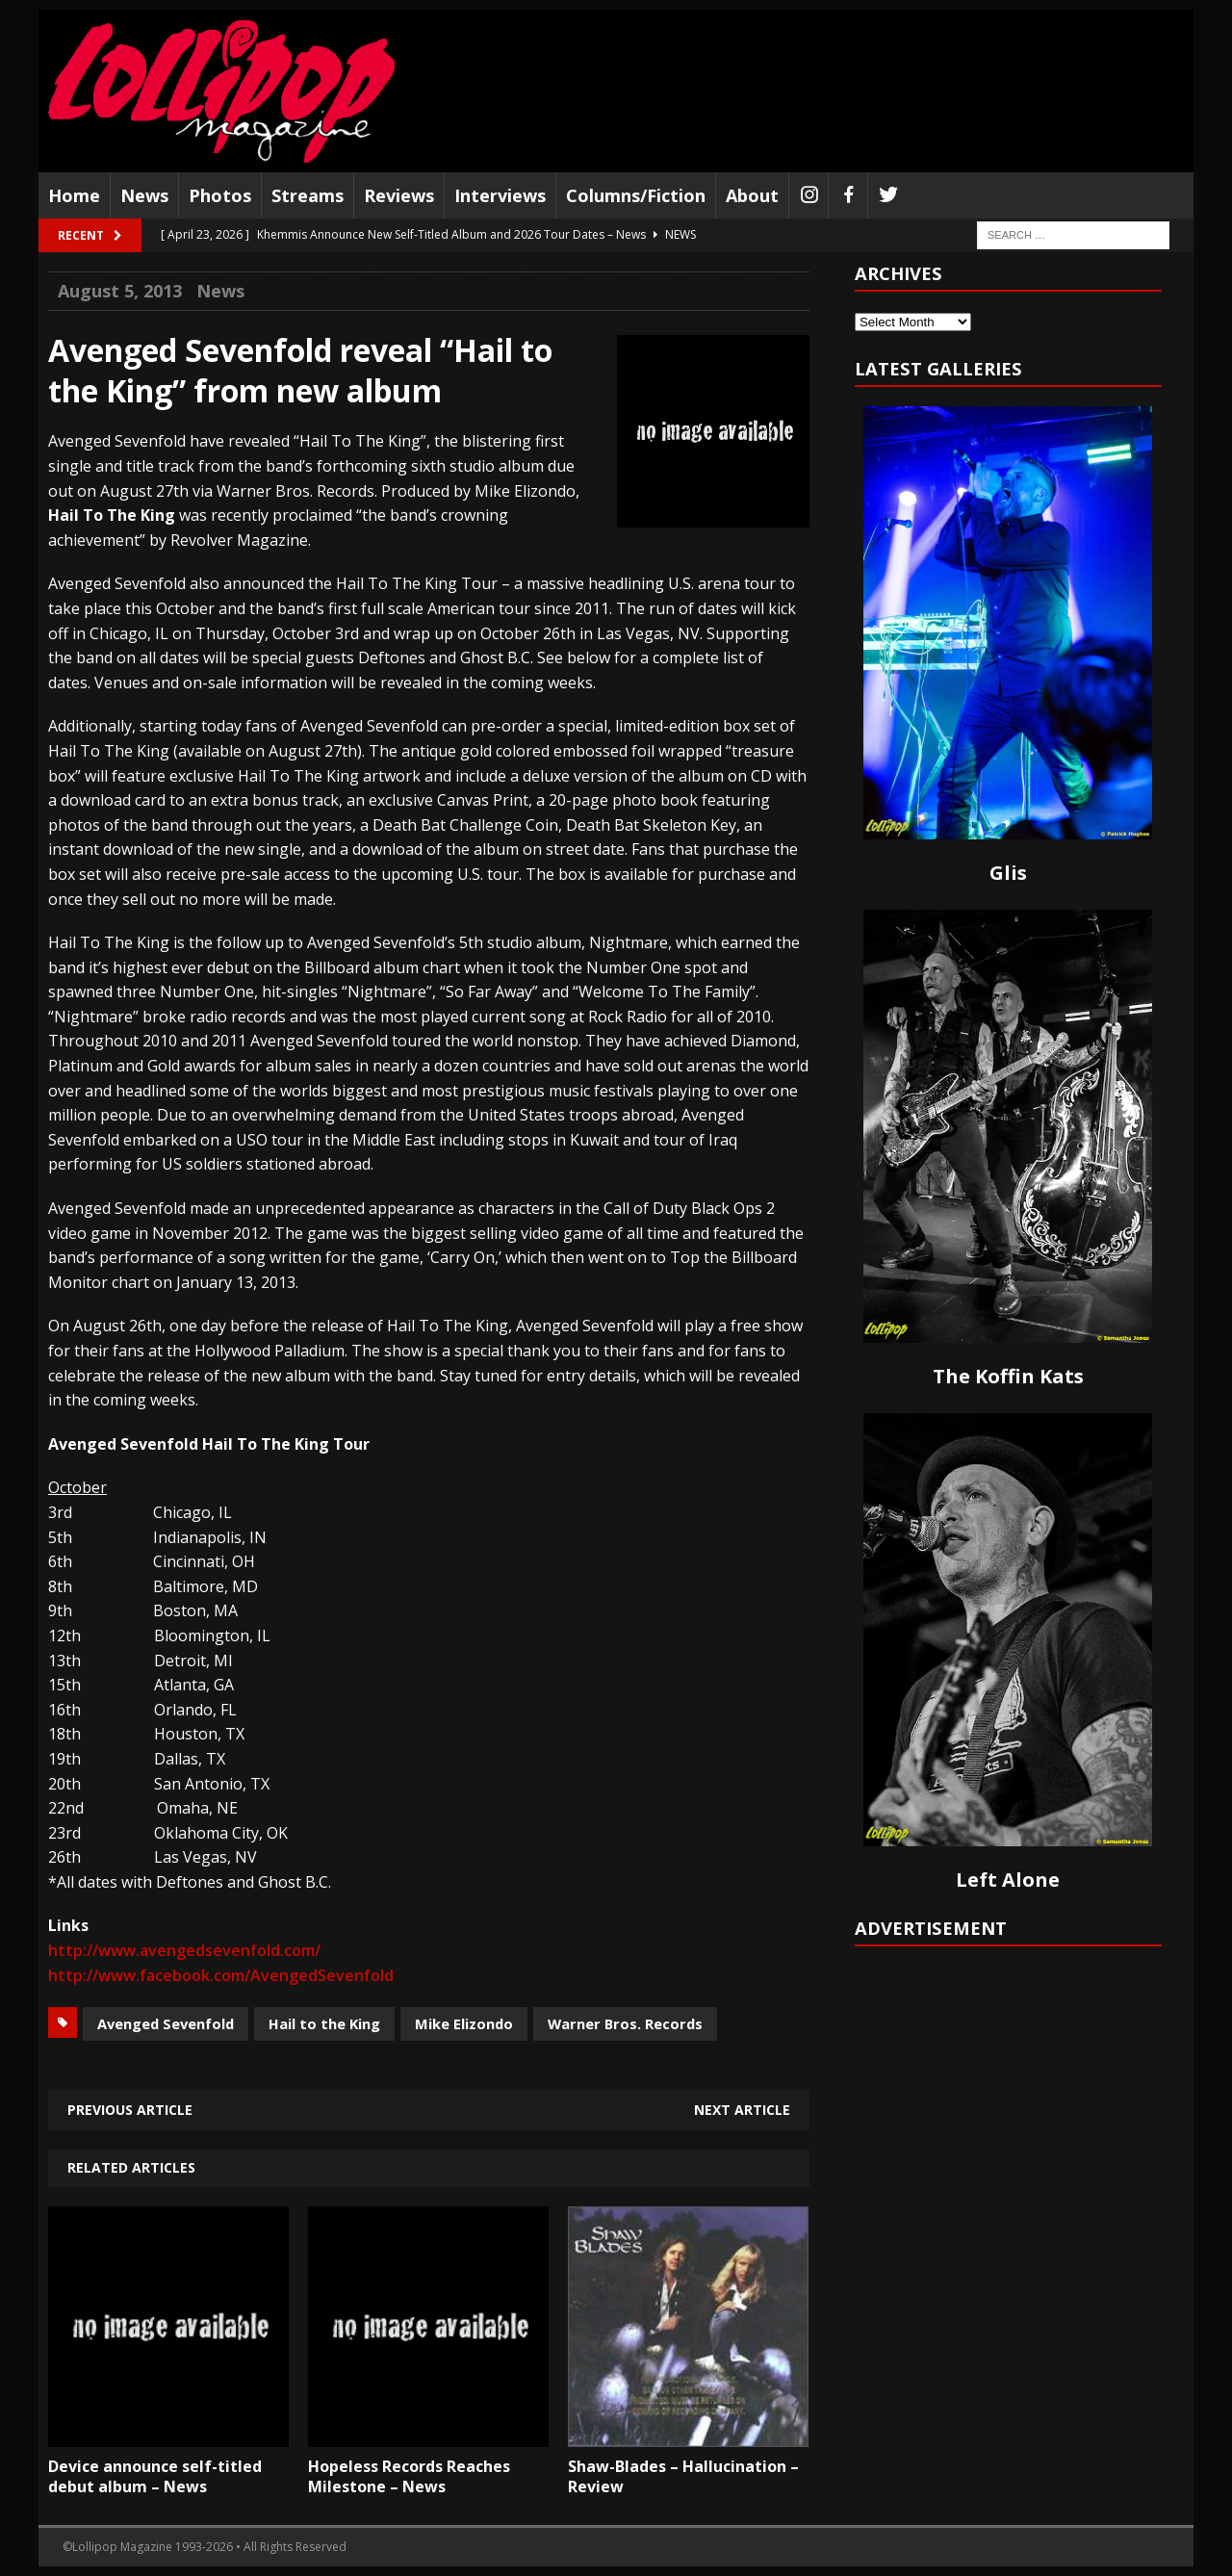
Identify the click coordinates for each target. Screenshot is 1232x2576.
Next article (742, 2109)
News (144, 195)
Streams (307, 195)
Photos (220, 195)
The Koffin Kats (1008, 1376)
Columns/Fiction (636, 195)
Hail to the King (324, 2023)
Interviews (500, 195)
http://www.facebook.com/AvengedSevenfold (221, 1975)
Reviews (399, 195)
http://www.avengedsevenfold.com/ (184, 1950)
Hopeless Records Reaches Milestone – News (409, 2476)
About (752, 195)
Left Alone (1008, 1880)
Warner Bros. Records (625, 2023)
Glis (1008, 873)
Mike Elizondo (464, 2023)
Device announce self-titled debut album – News (155, 2476)
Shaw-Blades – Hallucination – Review (683, 2476)
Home (74, 195)
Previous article (129, 2109)
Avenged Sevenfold (165, 2023)
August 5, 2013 (120, 290)
